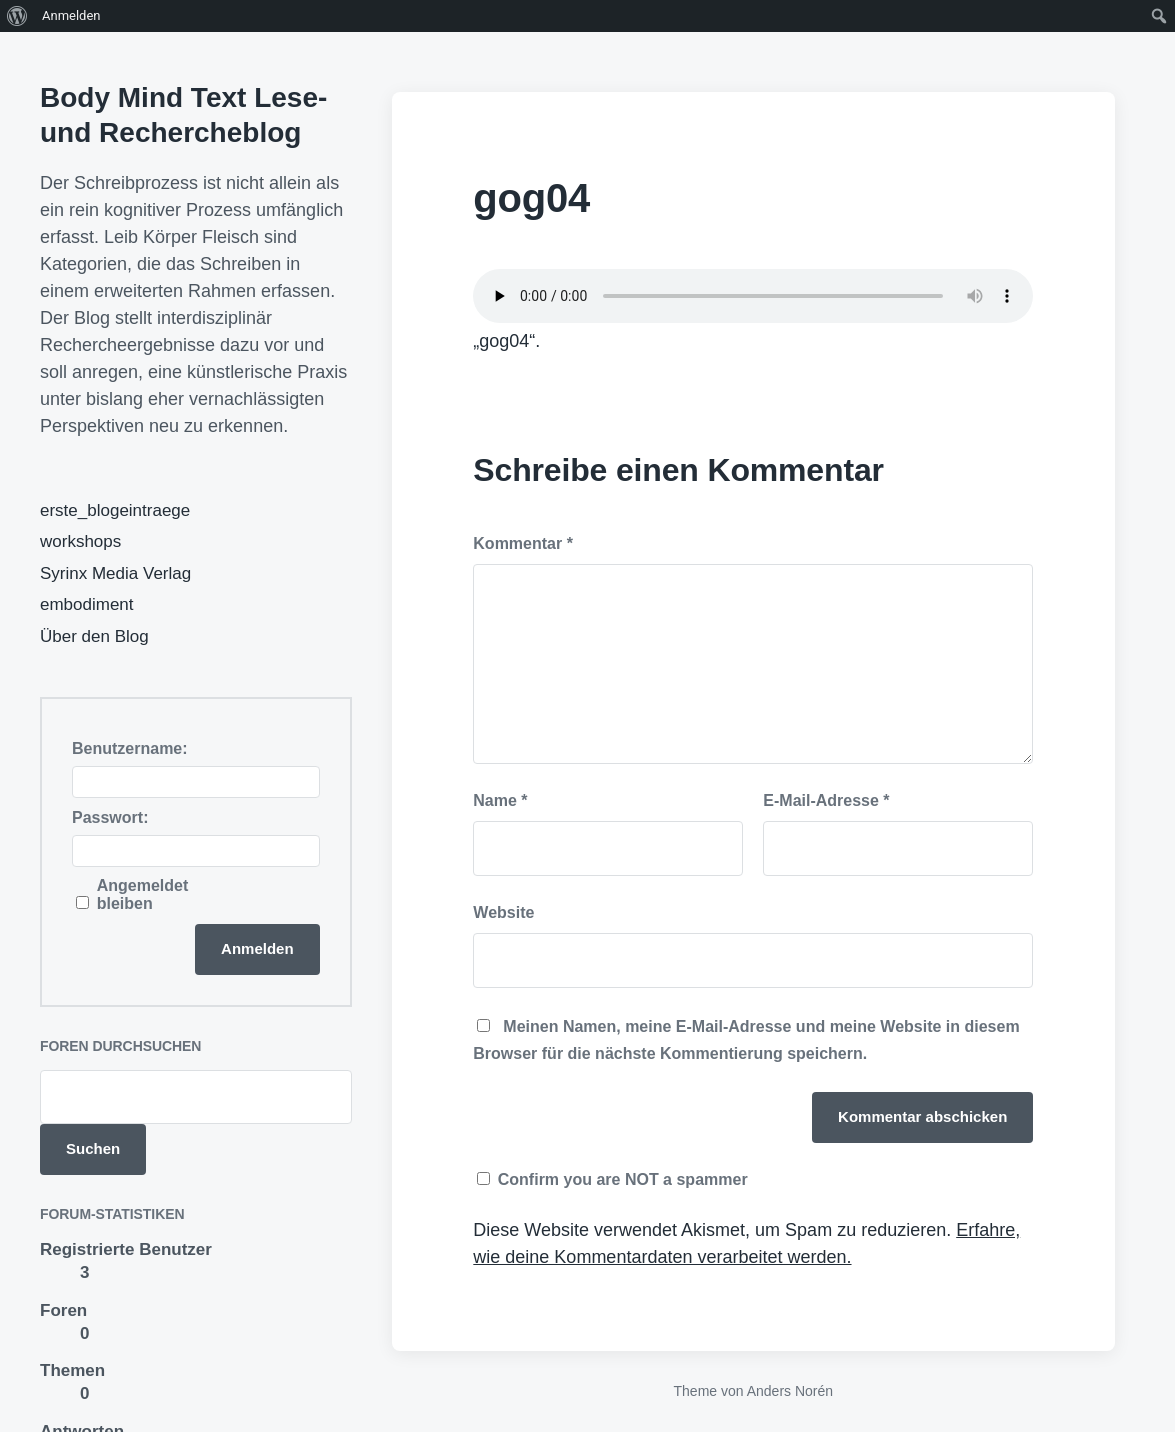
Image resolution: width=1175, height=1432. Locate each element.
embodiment (87, 604)
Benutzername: (130, 748)
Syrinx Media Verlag (115, 573)
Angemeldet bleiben (143, 894)
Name (500, 800)
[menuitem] (17, 16)
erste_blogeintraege (115, 510)
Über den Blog (94, 636)
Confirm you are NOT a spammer (612, 1179)
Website (503, 912)
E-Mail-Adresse (826, 800)
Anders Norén (790, 1391)
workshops (80, 541)
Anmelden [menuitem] (71, 15)
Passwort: (110, 817)
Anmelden (257, 948)
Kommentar (523, 543)
